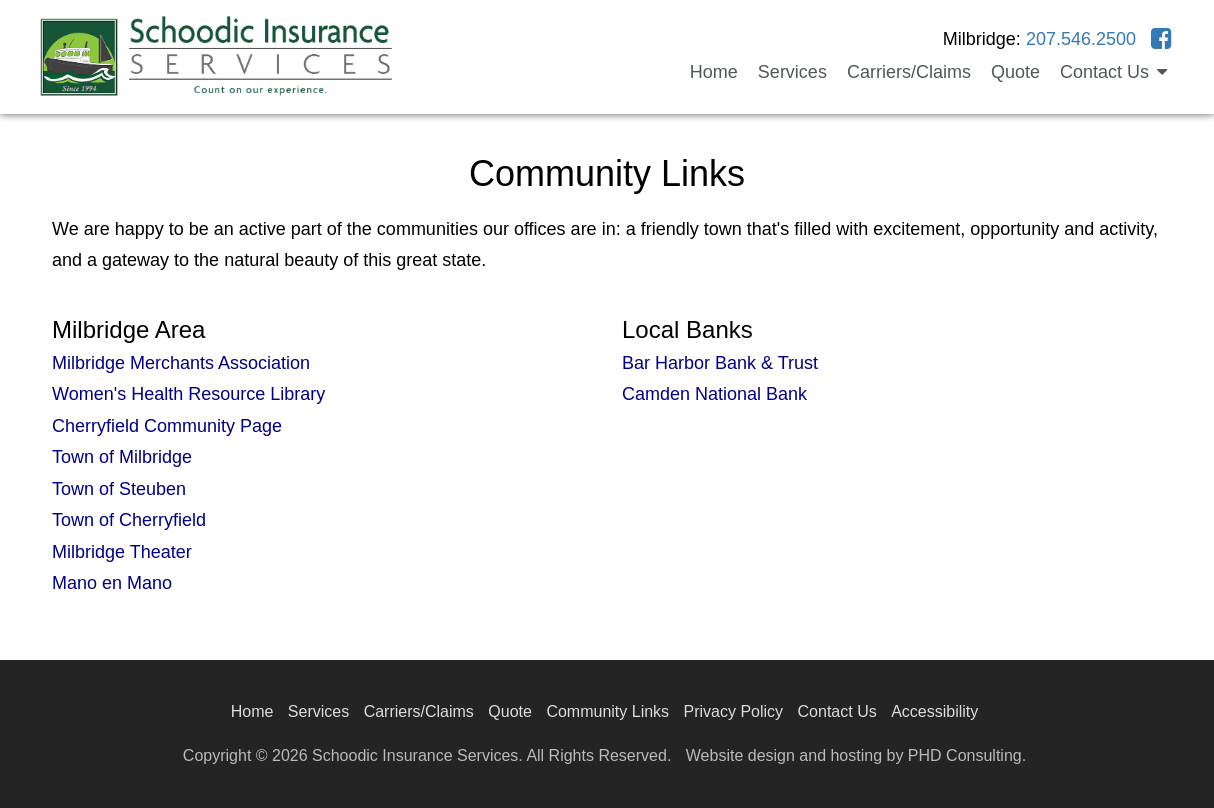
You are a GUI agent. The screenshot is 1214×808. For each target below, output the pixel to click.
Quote (1015, 72)
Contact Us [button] (1113, 72)
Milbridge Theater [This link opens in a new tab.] (122, 552)
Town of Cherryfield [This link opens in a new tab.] (129, 520)
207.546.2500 (1081, 39)
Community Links (607, 711)
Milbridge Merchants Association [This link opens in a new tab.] (181, 363)
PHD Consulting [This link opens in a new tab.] (965, 755)
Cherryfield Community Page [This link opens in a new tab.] (167, 426)
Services (792, 72)
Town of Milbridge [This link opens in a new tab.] (122, 457)
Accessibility (934, 711)
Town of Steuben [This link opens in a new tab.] (119, 489)
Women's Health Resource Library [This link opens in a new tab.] (188, 394)
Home (714, 72)
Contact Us (837, 711)
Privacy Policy (734, 711)
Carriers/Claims (909, 72)
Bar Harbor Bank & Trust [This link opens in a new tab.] (720, 363)
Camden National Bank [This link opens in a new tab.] (714, 394)
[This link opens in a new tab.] (1161, 39)
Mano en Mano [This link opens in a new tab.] (112, 583)
